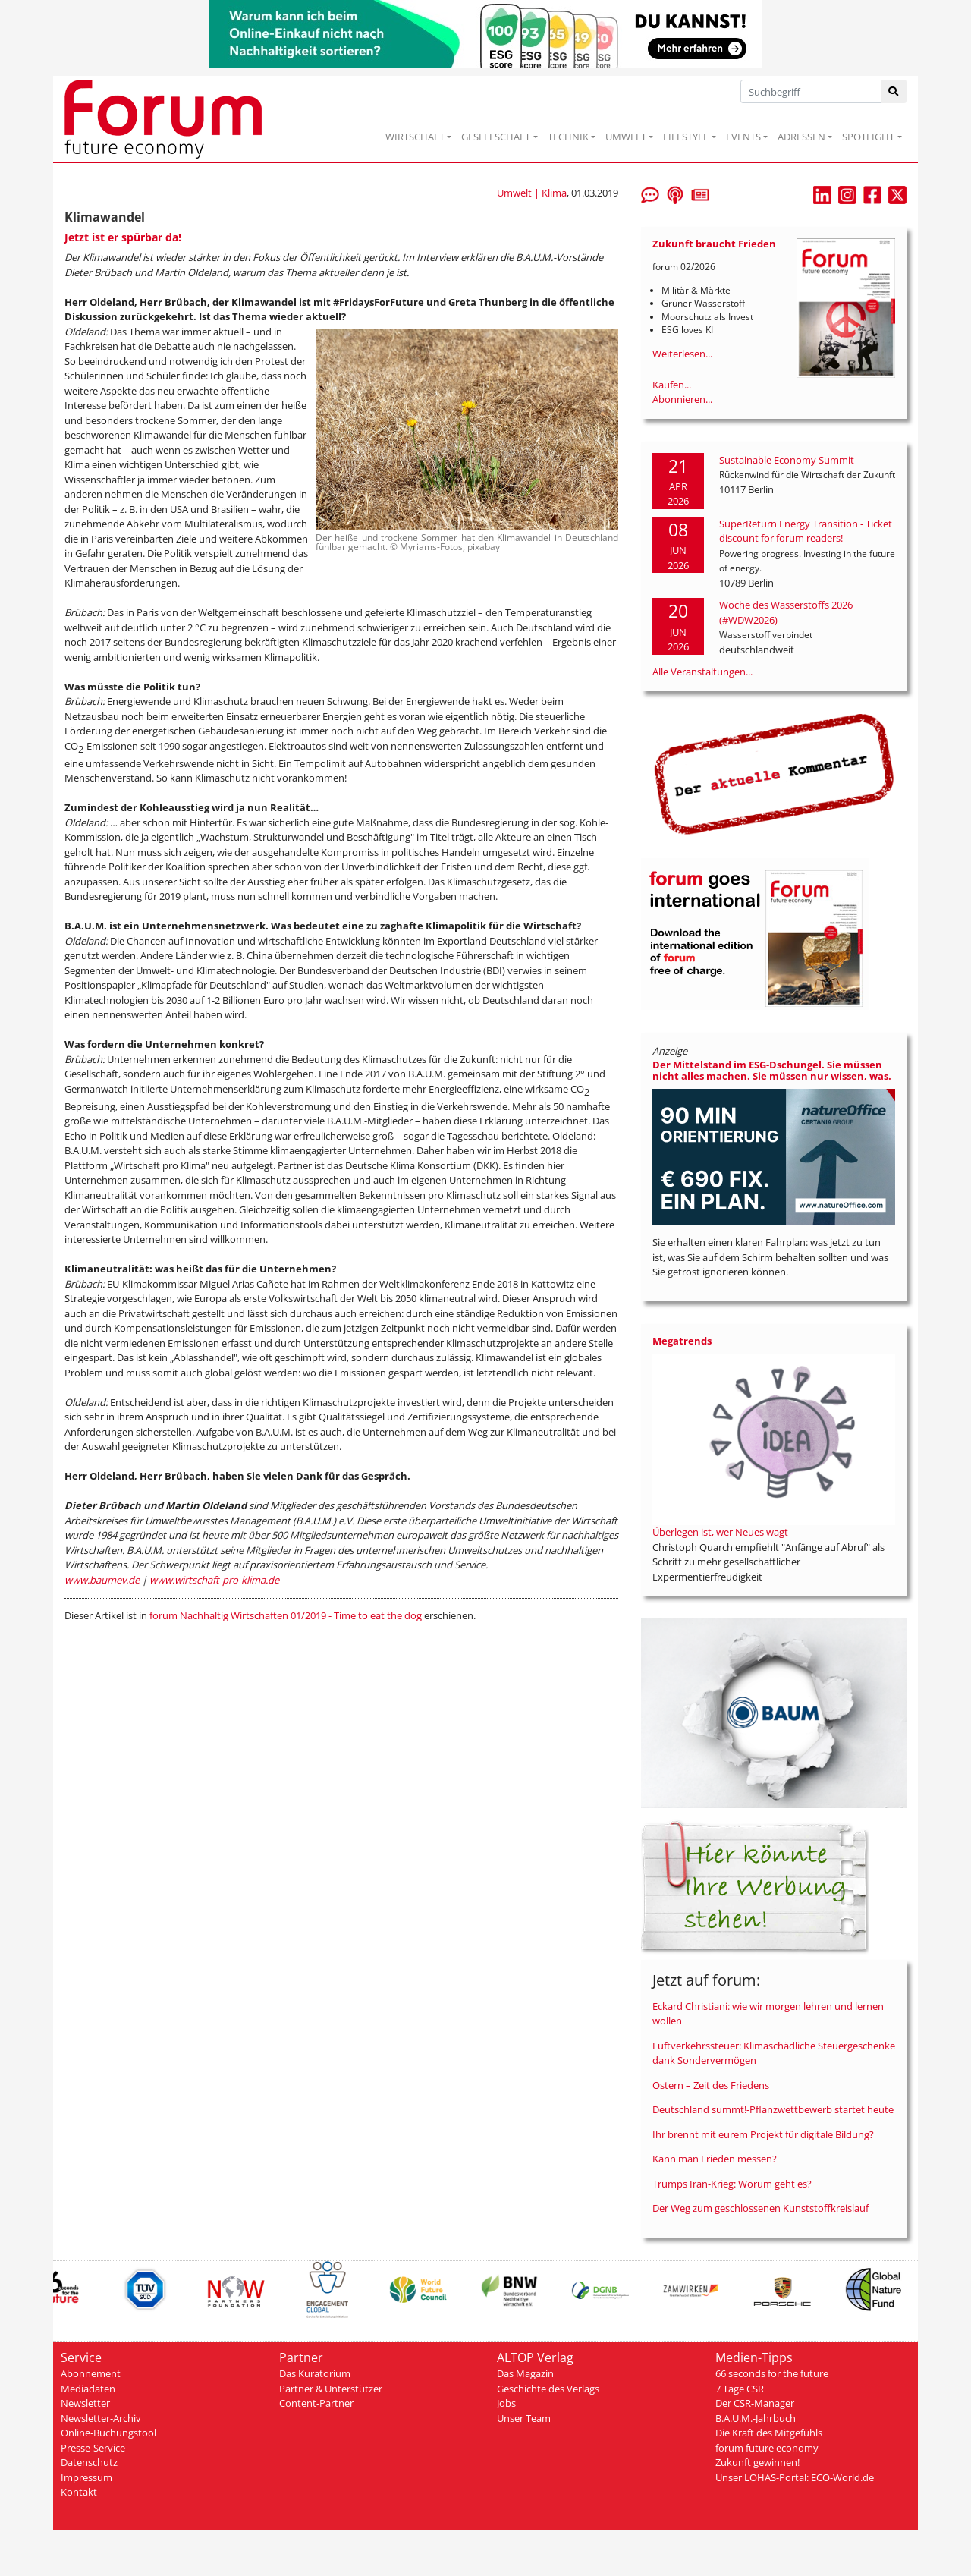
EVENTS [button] (743, 136)
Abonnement (91, 2373)
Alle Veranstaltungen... (702, 671)
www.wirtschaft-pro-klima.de (214, 1580)
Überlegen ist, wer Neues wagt (720, 1532)
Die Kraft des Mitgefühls (768, 2432)
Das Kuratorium (314, 2373)
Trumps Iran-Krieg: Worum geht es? (732, 2184)
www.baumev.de (102, 1580)
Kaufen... (671, 385)
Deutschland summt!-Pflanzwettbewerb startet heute (773, 2109)
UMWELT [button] (625, 136)
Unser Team (524, 2418)
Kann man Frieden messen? (714, 2159)
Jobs (506, 2403)
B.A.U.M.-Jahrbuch (755, 2418)
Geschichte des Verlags (548, 2388)
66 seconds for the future (771, 2373)
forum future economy (767, 2448)
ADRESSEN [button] (801, 136)
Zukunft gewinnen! (757, 2462)
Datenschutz (89, 2462)
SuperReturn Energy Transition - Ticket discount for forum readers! (805, 531)
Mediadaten (88, 2388)
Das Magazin (525, 2373)
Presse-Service (93, 2448)
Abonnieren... (682, 399)
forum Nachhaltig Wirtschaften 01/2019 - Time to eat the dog (285, 1615)
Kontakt (79, 2492)
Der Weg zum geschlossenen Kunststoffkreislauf (760, 2208)
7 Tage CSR (739, 2388)
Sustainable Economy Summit (786, 460)
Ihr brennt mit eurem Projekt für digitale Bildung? (763, 2134)
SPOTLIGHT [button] (868, 136)
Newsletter (85, 2403)
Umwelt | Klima (532, 193)
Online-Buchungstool (108, 2432)
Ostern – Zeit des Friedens (710, 2085)
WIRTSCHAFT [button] (415, 136)
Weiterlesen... (682, 353)
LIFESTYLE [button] (686, 136)
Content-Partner (316, 2403)
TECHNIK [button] (568, 136)
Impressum (86, 2477)
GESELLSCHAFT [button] (495, 136)
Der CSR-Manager (754, 2403)
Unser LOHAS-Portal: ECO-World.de (794, 2477)
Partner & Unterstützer (330, 2388)
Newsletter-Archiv (101, 2418)
